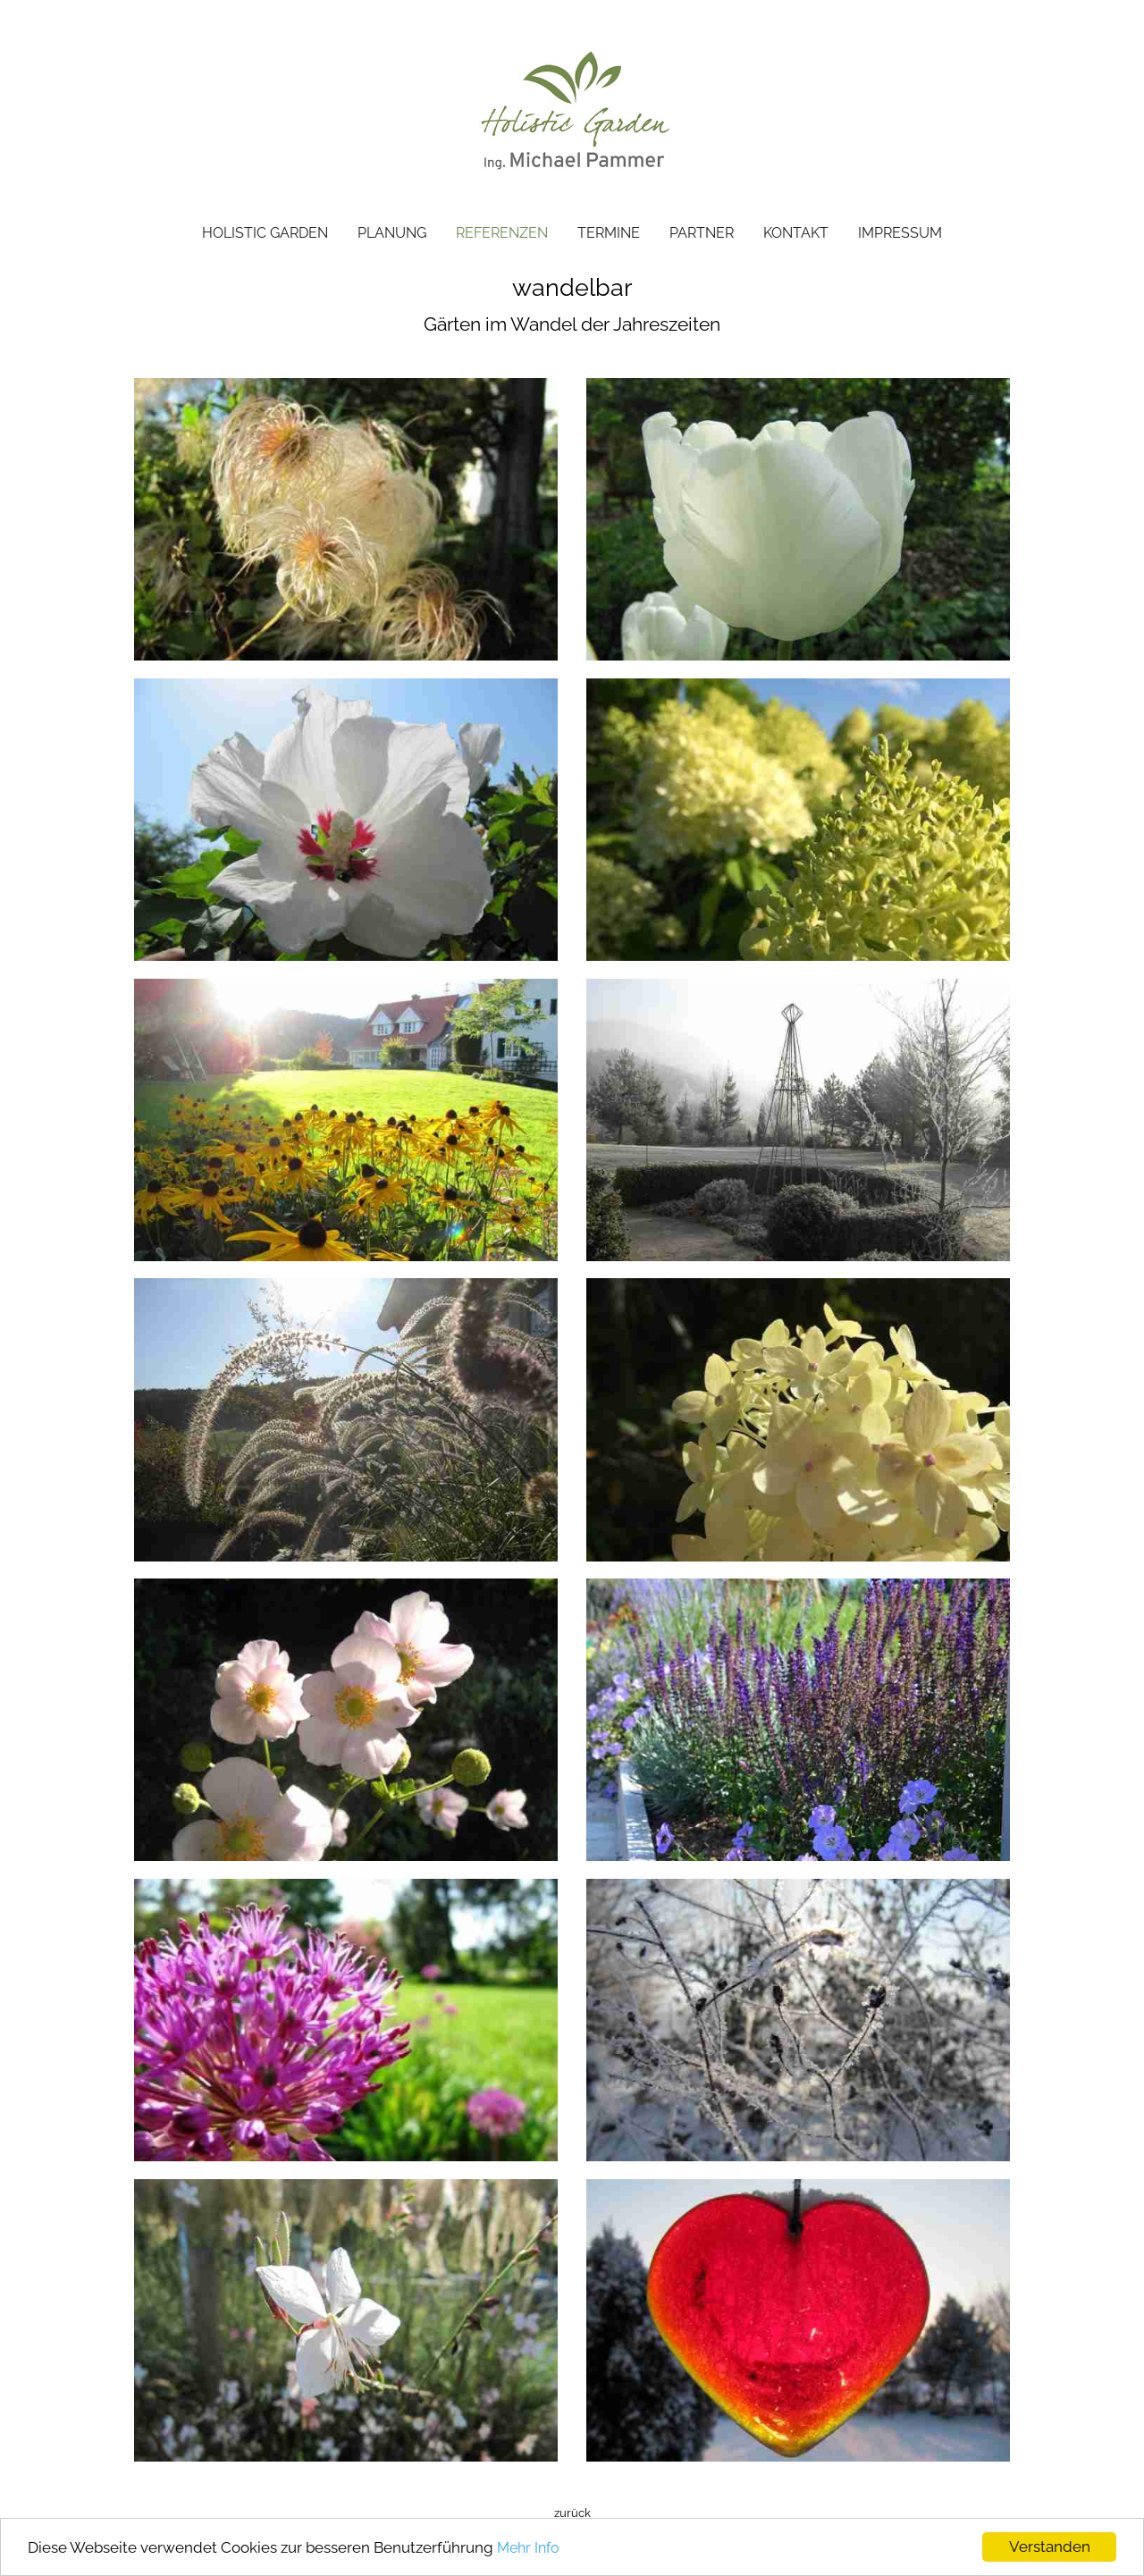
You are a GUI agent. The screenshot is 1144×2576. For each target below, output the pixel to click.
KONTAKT (796, 232)
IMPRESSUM (900, 232)
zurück (572, 2513)
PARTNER (701, 232)
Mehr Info (528, 2547)
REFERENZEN (502, 232)
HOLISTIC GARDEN (265, 232)
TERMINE (608, 232)
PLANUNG (392, 232)
